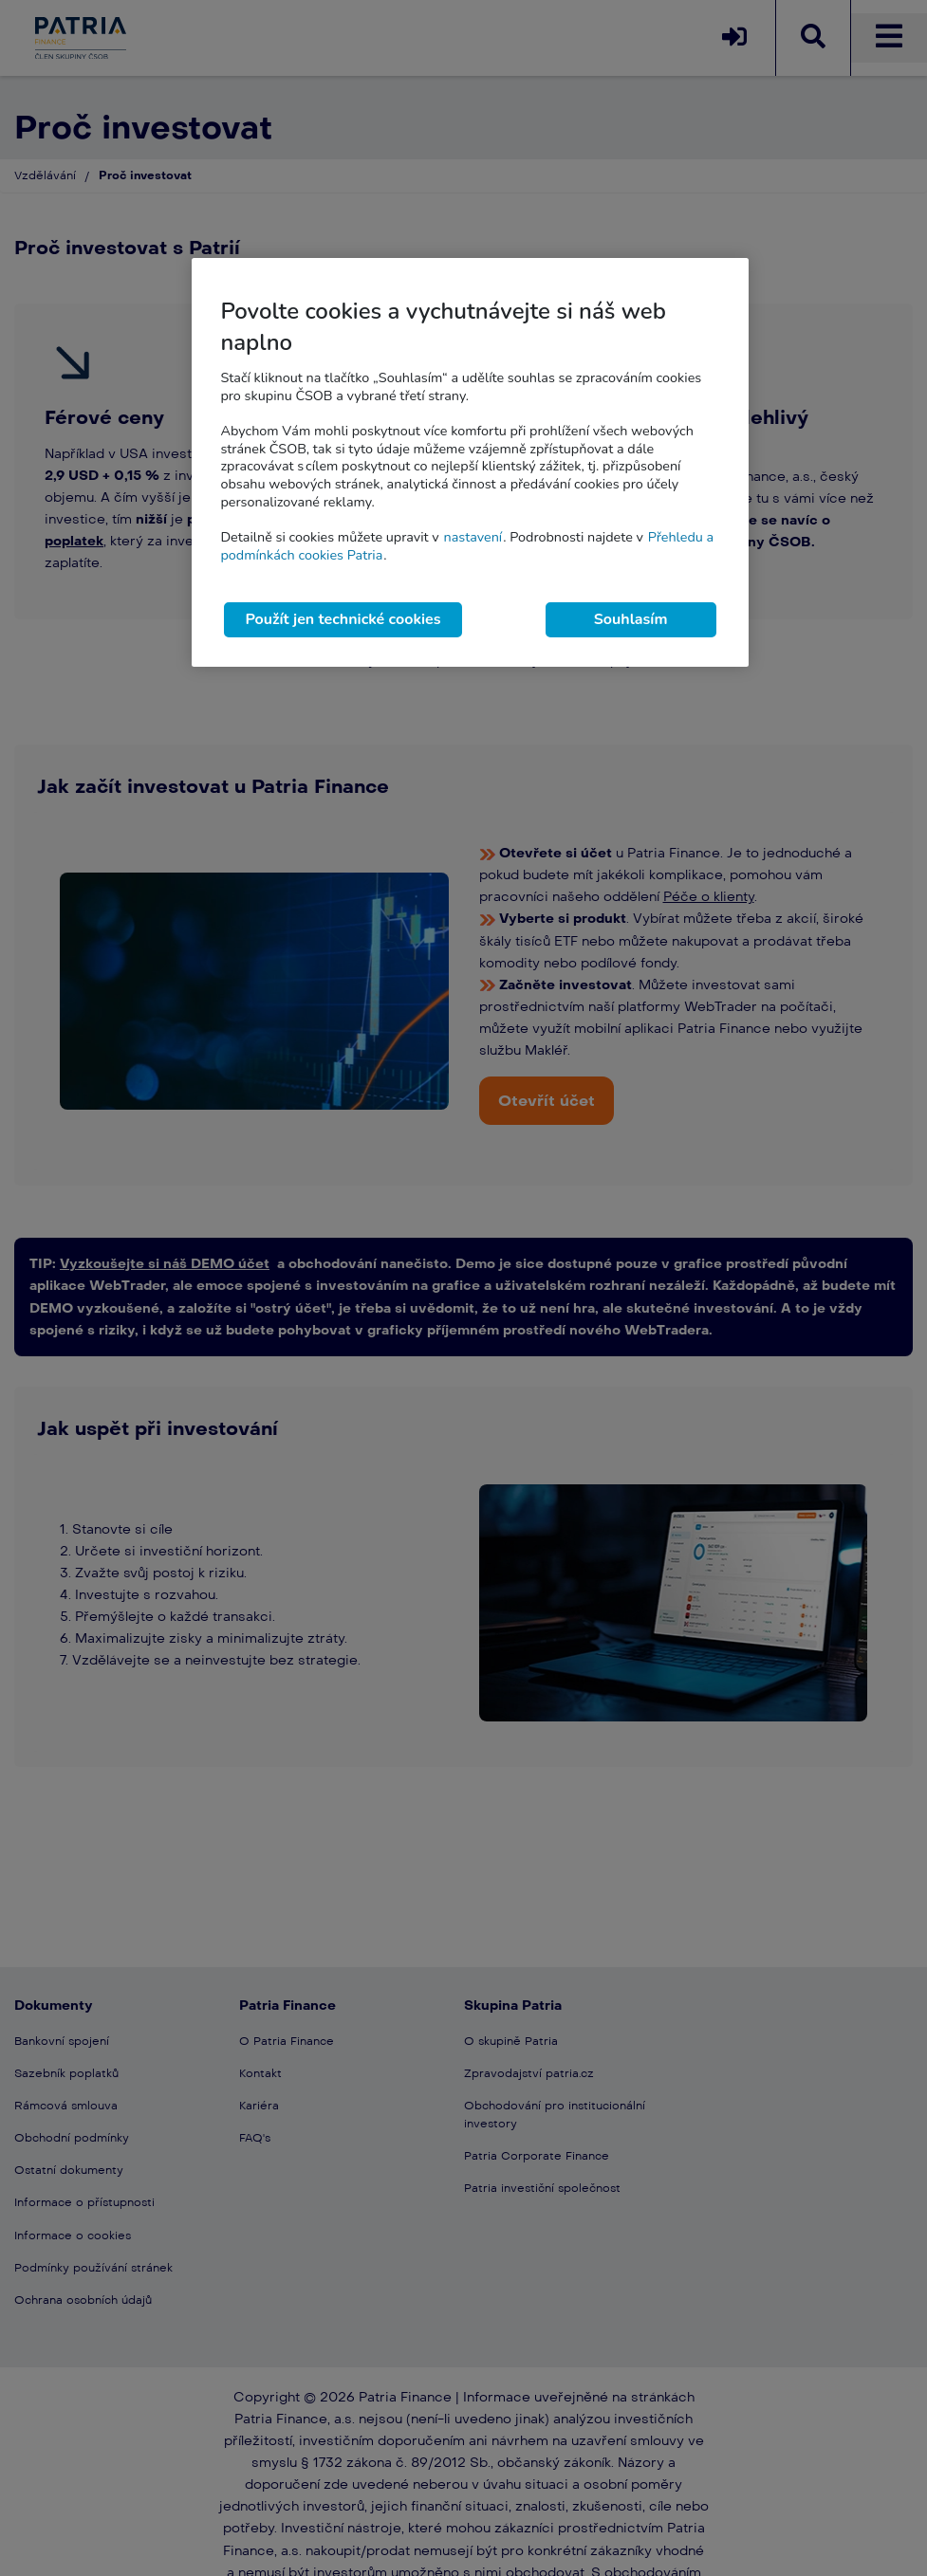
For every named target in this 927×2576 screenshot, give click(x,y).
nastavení (472, 536)
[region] (470, 462)
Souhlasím (631, 619)
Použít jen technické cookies (342, 619)
